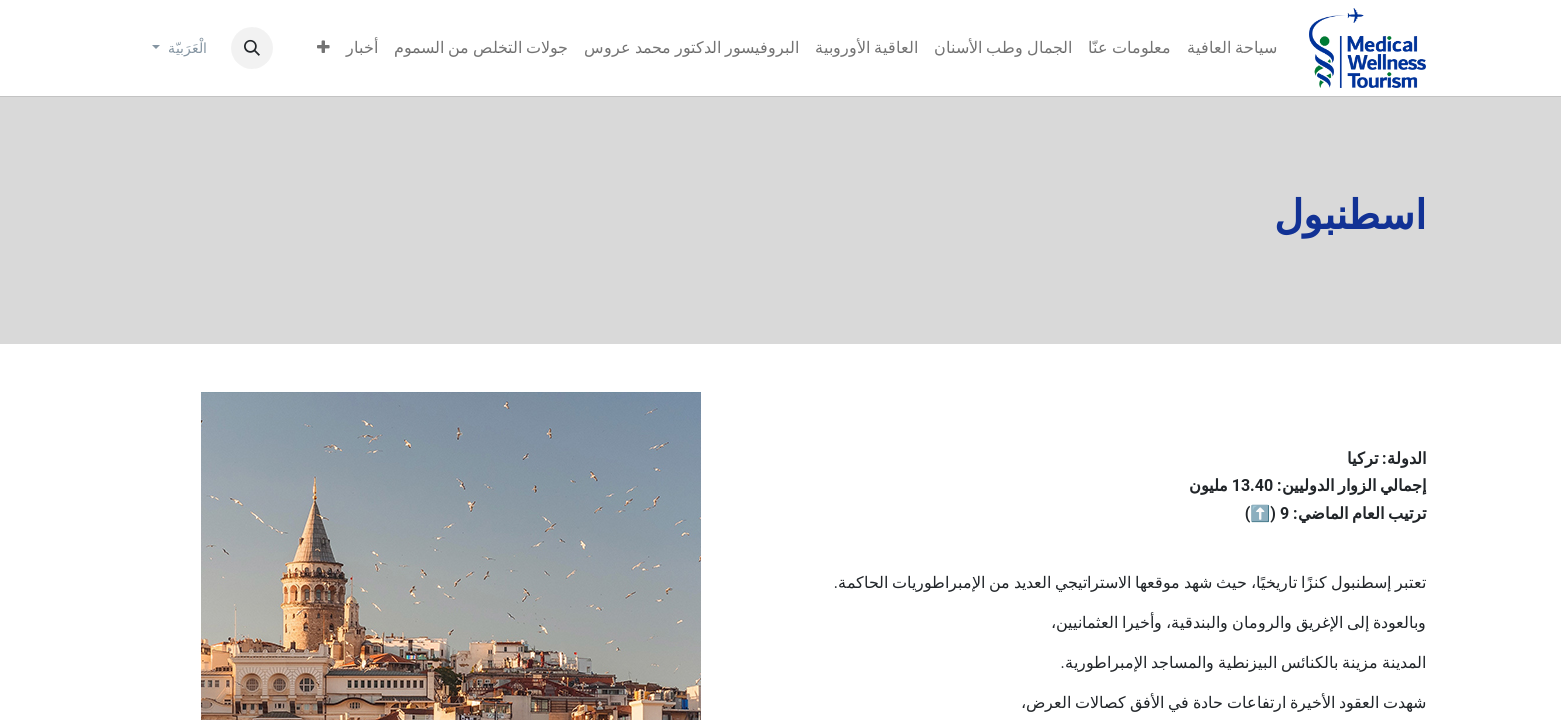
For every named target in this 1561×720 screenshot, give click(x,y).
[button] (252, 48)
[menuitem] (1232, 48)
